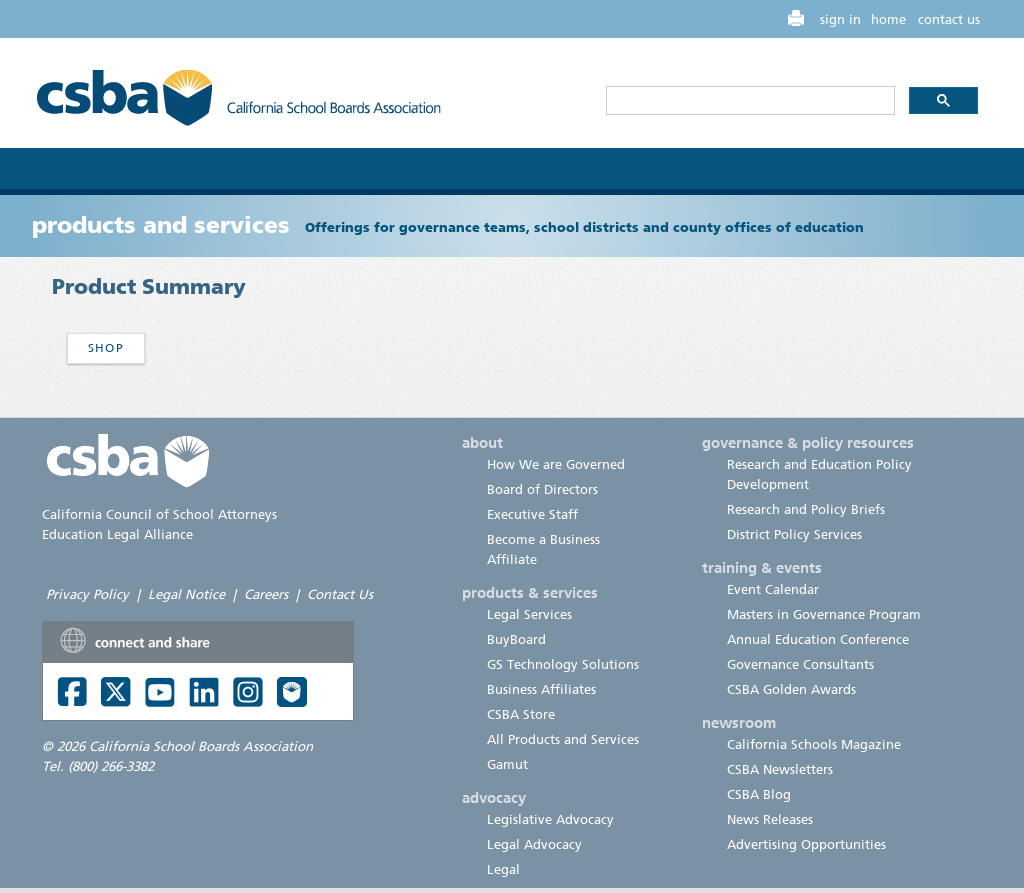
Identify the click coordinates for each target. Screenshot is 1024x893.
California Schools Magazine (814, 744)
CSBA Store (521, 714)
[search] (748, 101)
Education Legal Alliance (117, 534)
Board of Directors (542, 489)
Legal (503, 869)
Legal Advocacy (534, 844)
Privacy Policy (87, 594)
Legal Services (529, 614)
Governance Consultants (800, 664)
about (482, 443)
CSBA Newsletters (780, 769)
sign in (840, 19)
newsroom (739, 723)
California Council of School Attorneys (159, 514)
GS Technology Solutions (563, 664)
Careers (266, 594)
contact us (949, 19)
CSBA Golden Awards (791, 689)
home (888, 19)
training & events (762, 568)
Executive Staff (532, 514)
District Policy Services (794, 534)
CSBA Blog (759, 794)
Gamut (507, 764)
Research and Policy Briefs (806, 509)
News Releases (770, 819)
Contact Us (340, 594)
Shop (106, 348)
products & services (530, 593)
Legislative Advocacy (550, 819)
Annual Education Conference (818, 639)
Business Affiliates (541, 689)
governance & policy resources (808, 443)
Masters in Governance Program (824, 614)
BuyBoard (516, 639)
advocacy (494, 798)
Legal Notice (186, 594)
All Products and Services (563, 739)
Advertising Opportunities (806, 844)
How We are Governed (556, 464)
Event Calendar (773, 589)
